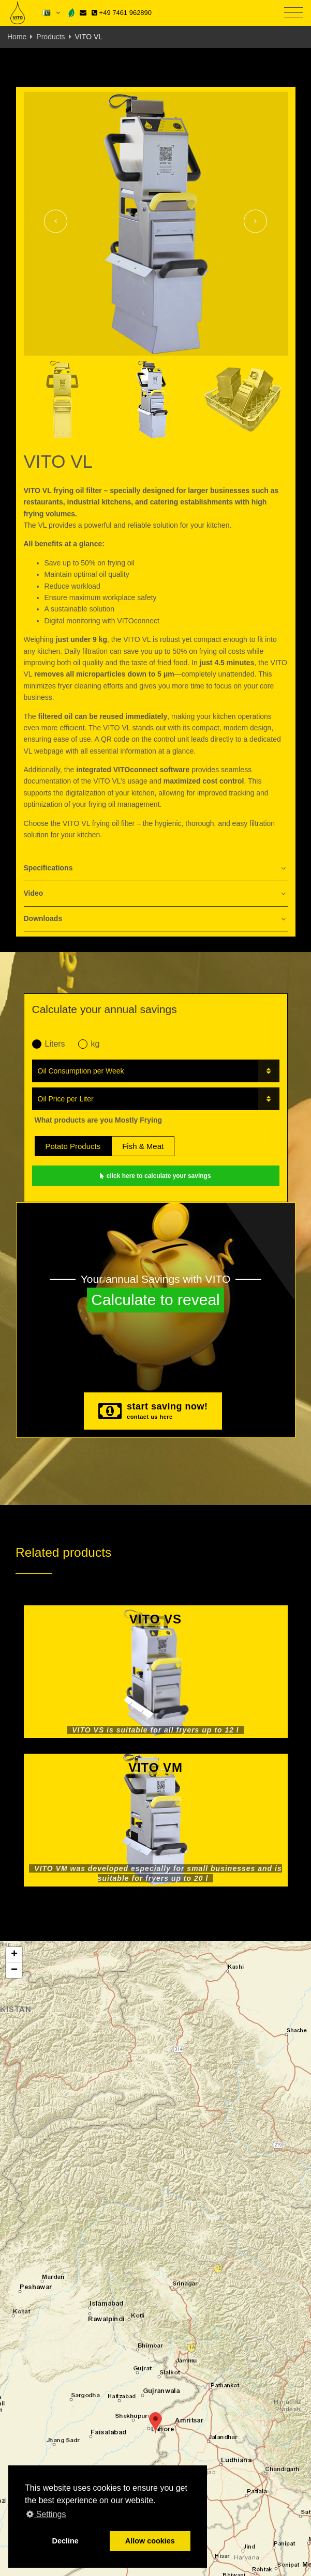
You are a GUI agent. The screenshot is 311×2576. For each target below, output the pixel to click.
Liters (48, 1044)
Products (50, 37)
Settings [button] (46, 2514)
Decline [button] (65, 2541)
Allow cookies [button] (150, 2541)
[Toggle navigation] (293, 13)
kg (89, 1044)
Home (16, 37)
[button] (155, 2423)
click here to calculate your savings (155, 1175)
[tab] (156, 868)
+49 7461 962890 (122, 13)
